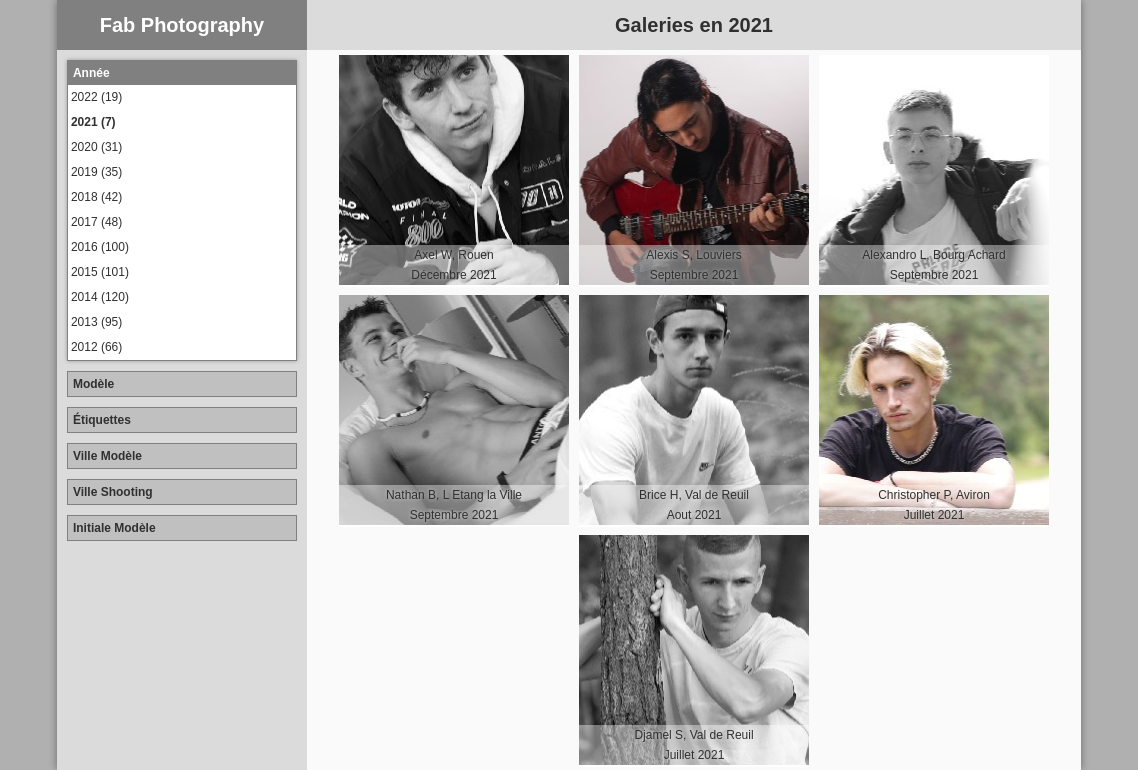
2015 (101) (100, 272)
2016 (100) (100, 247)
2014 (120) (100, 297)
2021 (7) (93, 122)
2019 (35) (96, 172)
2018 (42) (96, 197)
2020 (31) (96, 147)
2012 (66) (96, 347)
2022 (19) (96, 97)
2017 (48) (96, 222)
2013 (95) (96, 322)
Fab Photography (182, 25)
